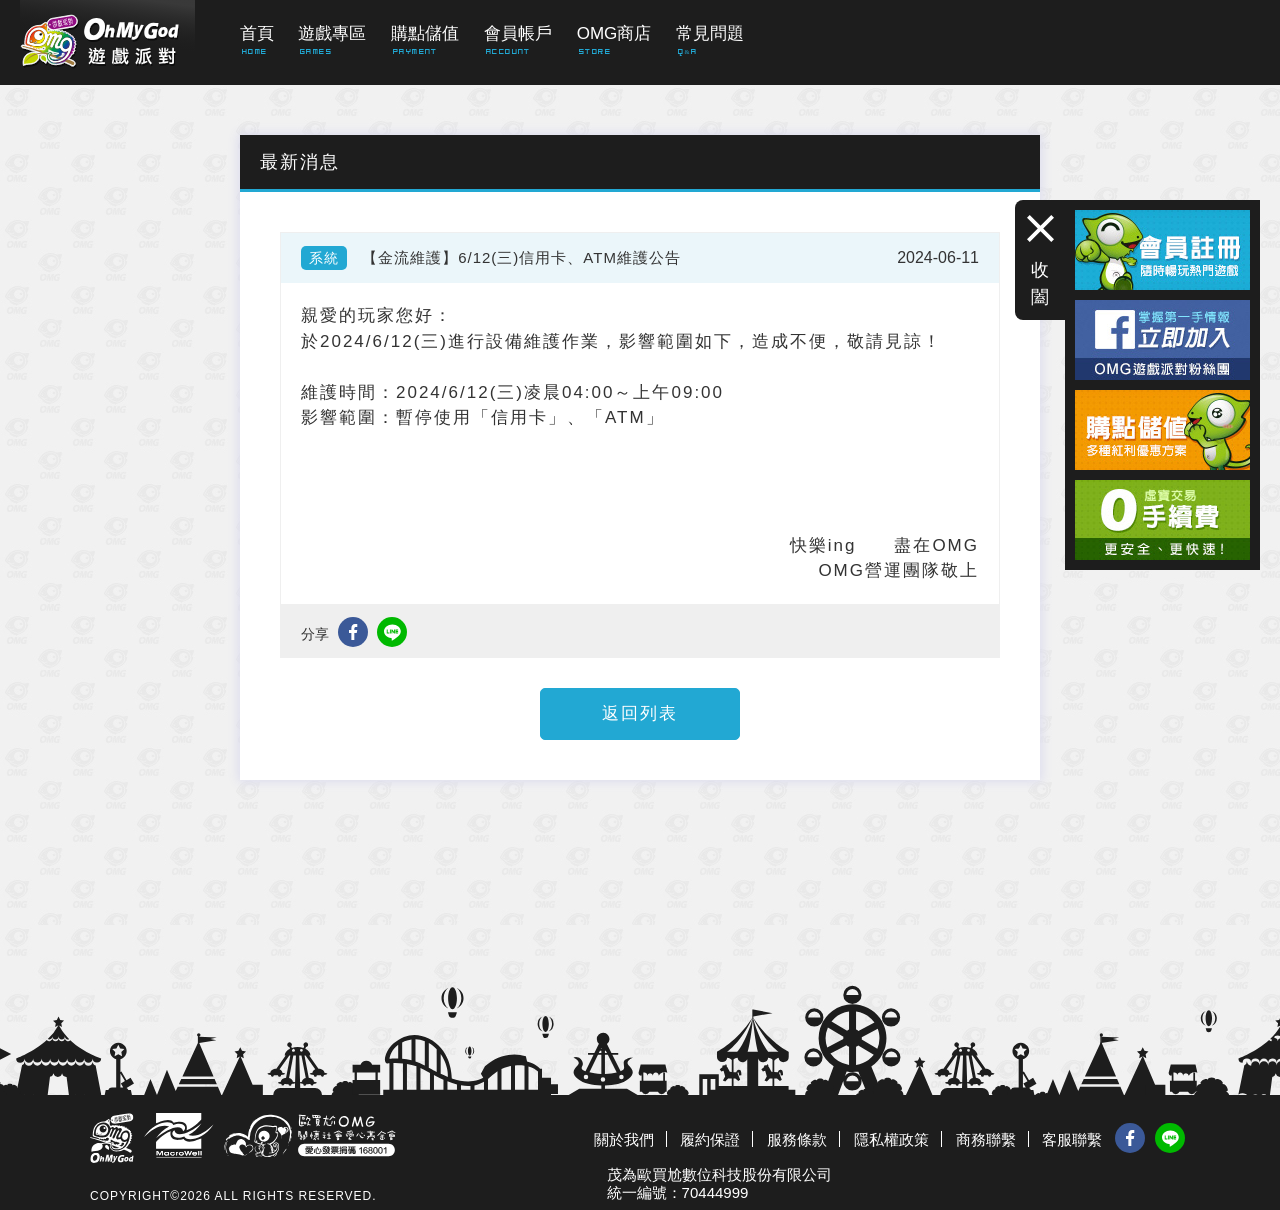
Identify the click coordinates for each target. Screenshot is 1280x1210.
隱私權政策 (891, 1139)
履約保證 (710, 1139)
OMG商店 (614, 33)
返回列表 (640, 713)
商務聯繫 (986, 1139)
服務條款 (797, 1139)
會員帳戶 (518, 33)
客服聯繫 (1072, 1139)
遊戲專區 (332, 33)
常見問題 (710, 33)
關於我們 (624, 1139)
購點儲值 (425, 33)
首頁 (257, 33)
